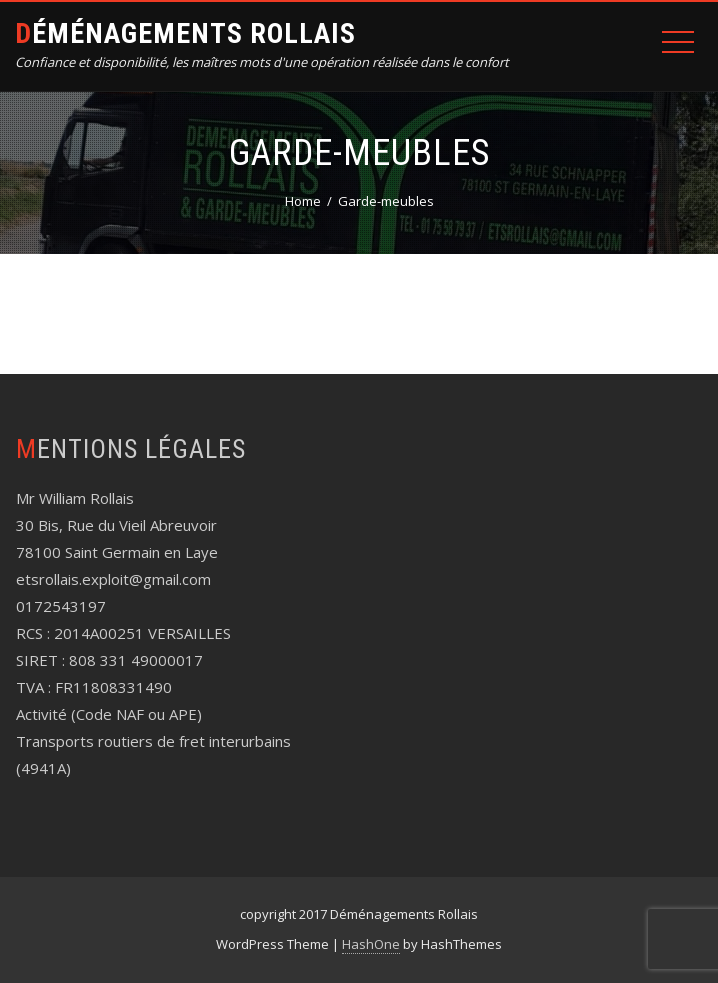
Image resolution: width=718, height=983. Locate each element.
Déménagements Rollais (185, 33)
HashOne (371, 944)
